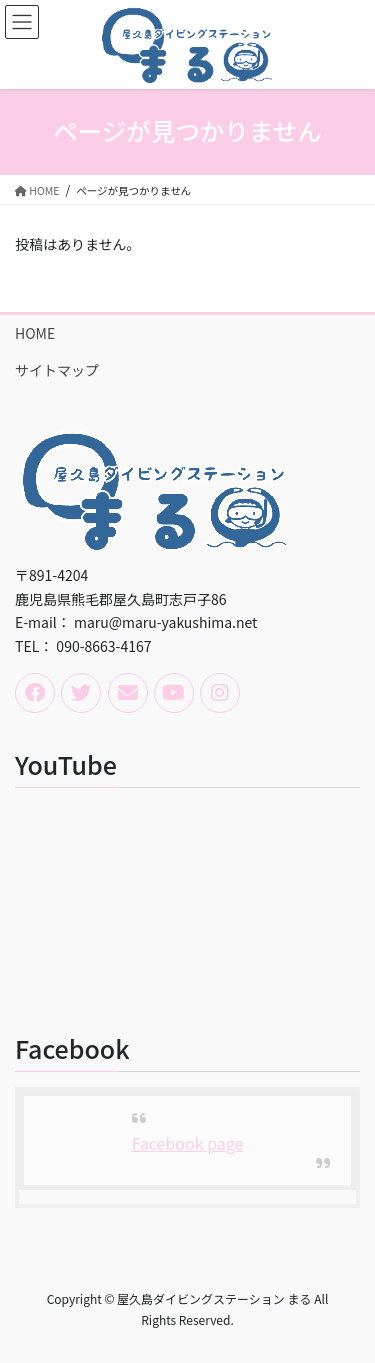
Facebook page (188, 1143)
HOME (35, 333)
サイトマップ (57, 370)
